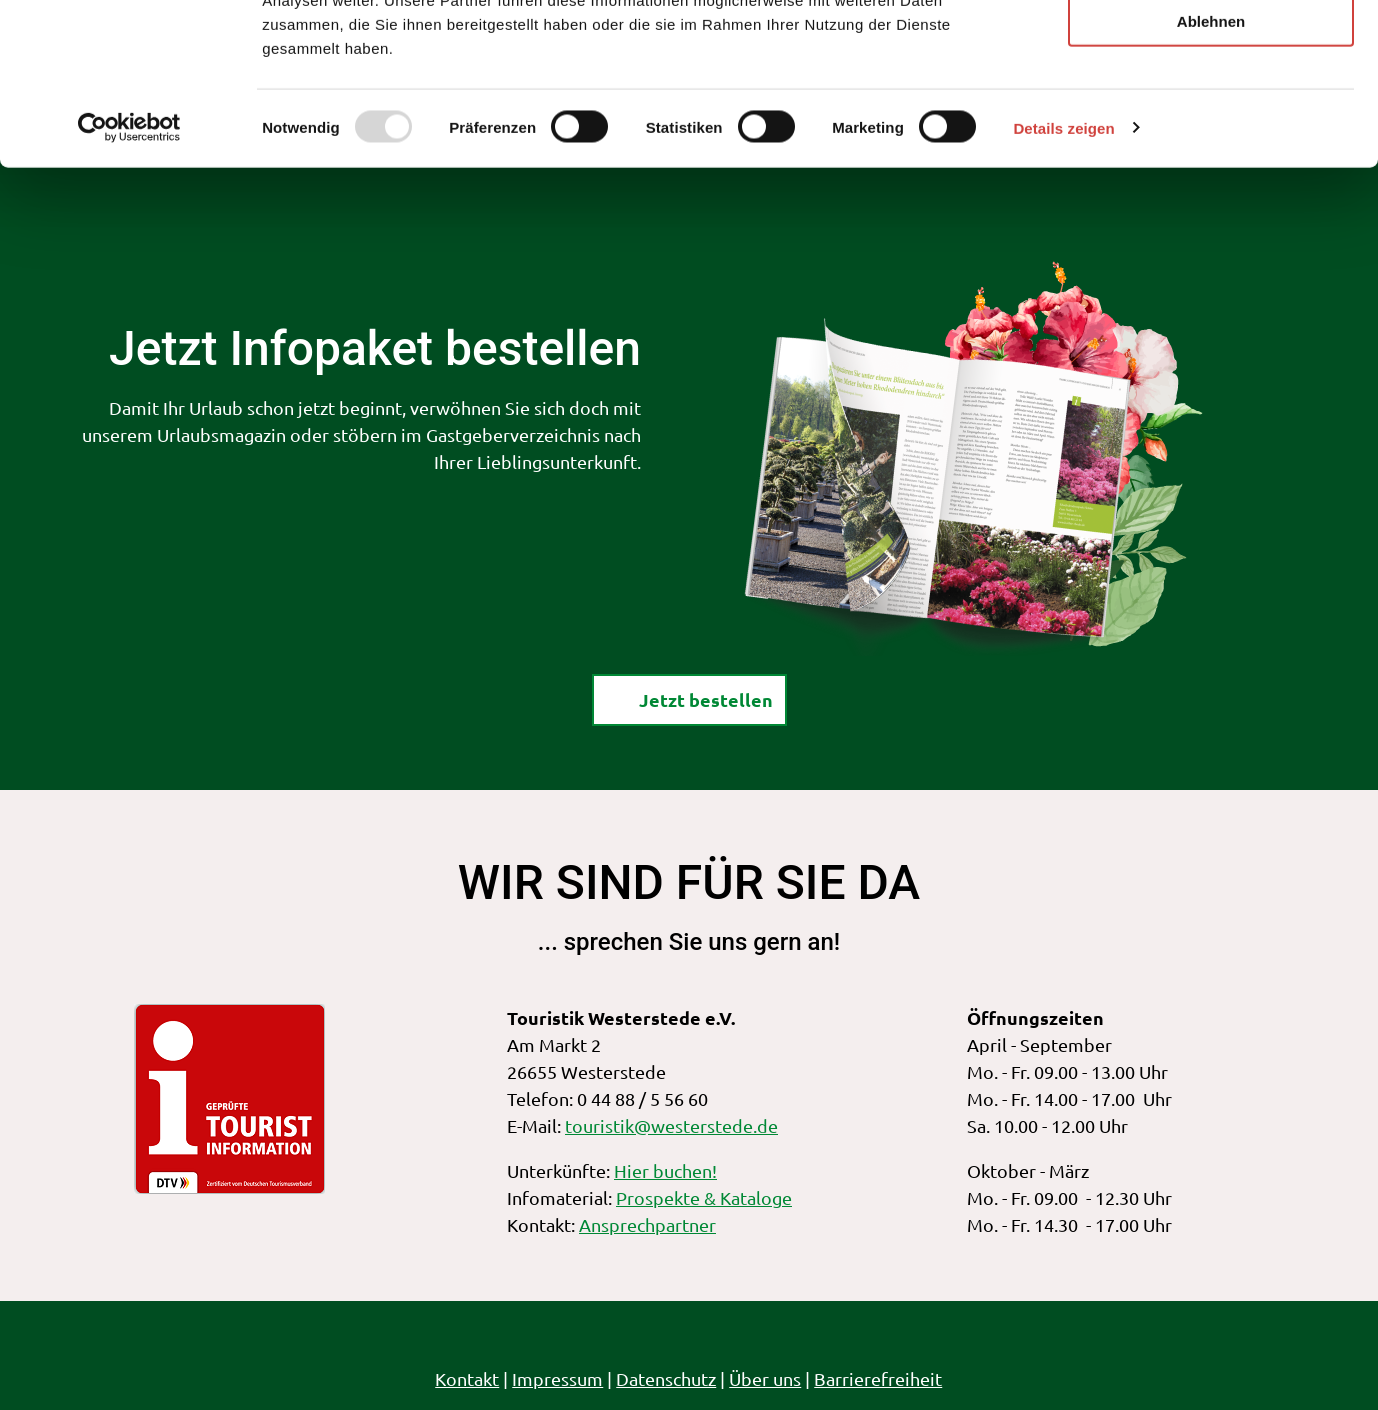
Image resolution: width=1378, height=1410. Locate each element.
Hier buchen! (665, 1170)
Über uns (766, 1378)
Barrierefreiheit (879, 1378)
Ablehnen (1211, 166)
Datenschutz (667, 1378)
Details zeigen (1063, 273)
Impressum (558, 1378)
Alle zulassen (1210, 49)
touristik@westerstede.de (671, 1125)
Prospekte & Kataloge (704, 1197)
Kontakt (468, 1378)
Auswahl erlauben (1211, 108)
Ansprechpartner (647, 1224)
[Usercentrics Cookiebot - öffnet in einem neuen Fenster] (129, 274)
